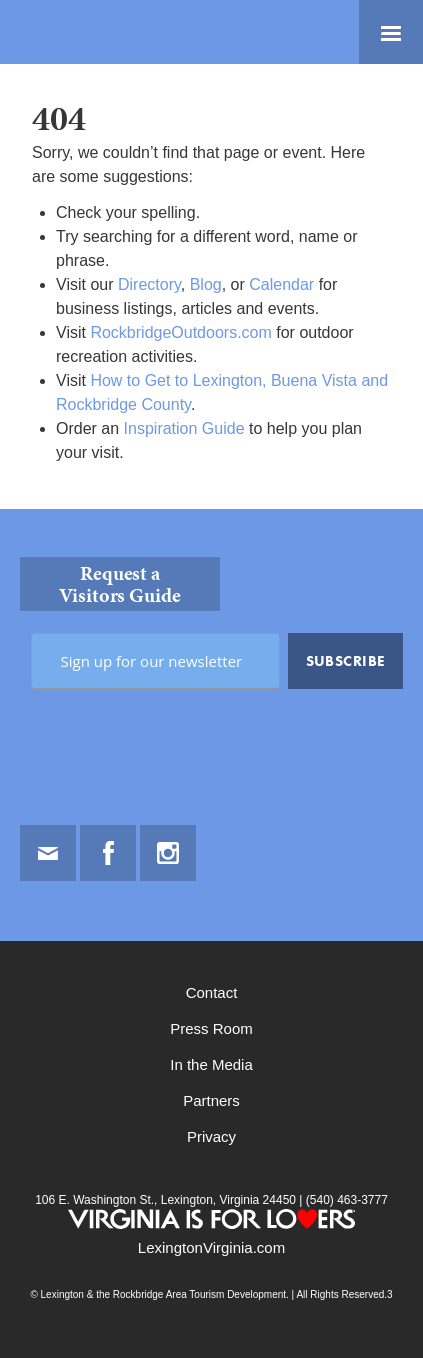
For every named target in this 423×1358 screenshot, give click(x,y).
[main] (211, 286)
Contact (212, 992)
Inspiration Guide (184, 428)
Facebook (108, 853)
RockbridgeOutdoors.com (180, 332)
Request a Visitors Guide (120, 584)
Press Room (211, 1028)
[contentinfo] (211, 933)
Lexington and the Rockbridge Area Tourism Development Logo (85, 32)
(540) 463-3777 (344, 1200)
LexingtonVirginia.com (211, 1247)
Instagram (168, 853)
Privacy (211, 1136)
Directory (149, 284)
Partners (211, 1100)
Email (48, 853)
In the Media (211, 1064)
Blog (206, 284)
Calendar (281, 284)
